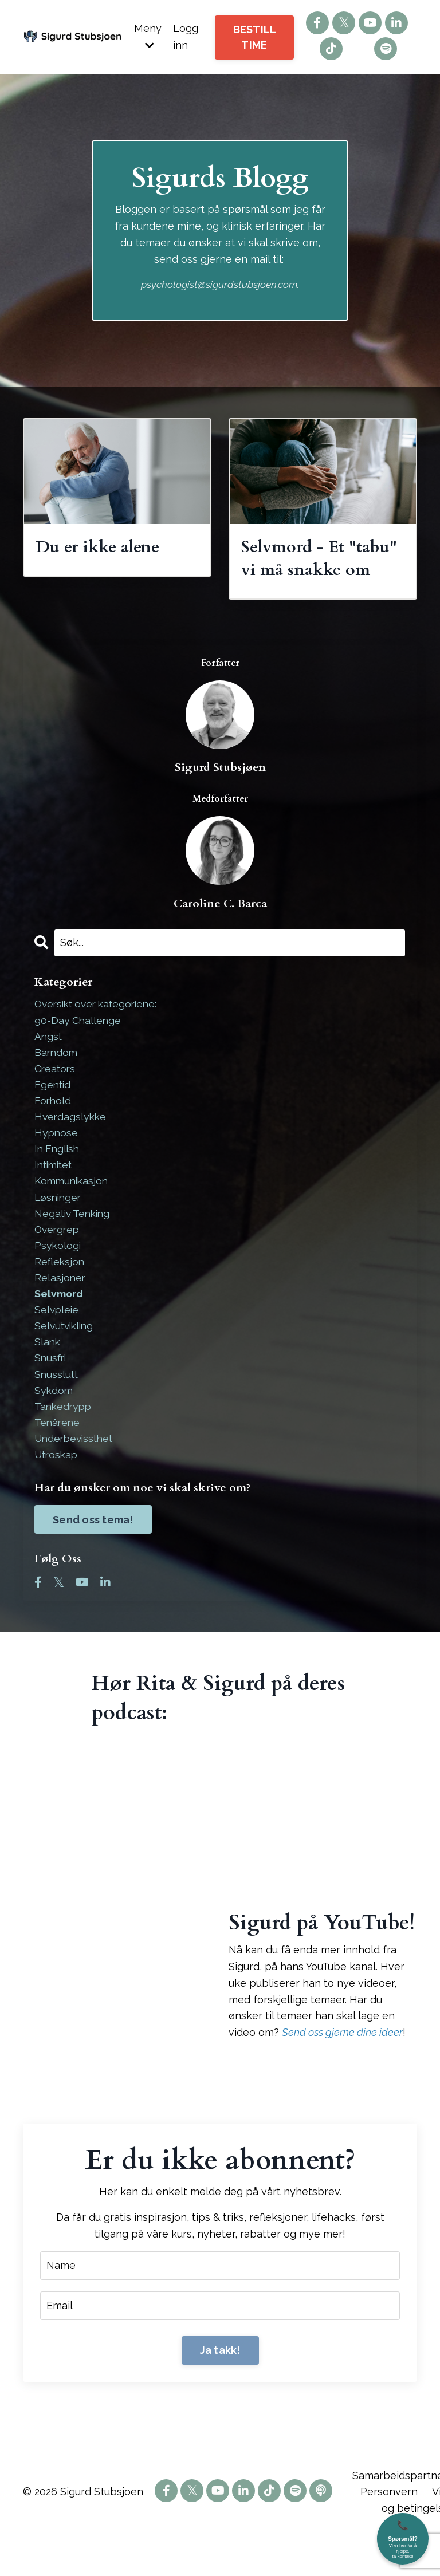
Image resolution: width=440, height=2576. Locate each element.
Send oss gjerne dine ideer (342, 2071)
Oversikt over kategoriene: (99, 1030)
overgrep (58, 1261)
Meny (148, 36)
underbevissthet (75, 1476)
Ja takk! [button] (220, 2389)
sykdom (54, 1426)
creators (55, 1096)
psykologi (58, 1277)
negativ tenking (74, 1245)
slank (47, 1376)
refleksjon (60, 1294)
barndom (56, 1080)
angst (48, 1063)
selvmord (59, 1327)
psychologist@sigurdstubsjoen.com (219, 284)
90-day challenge (78, 1047)
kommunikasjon (72, 1212)
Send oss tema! (93, 1557)
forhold (53, 1129)
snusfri (51, 1393)
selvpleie (57, 1344)
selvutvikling (65, 1360)
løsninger (59, 1228)
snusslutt (57, 1410)
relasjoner (60, 1311)
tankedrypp (64, 1442)
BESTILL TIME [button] (255, 37)
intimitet (55, 1195)
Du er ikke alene (101, 547)
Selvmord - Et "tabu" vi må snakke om (321, 571)
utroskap (57, 1492)
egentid (53, 1112)
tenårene (57, 1459)
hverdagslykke (71, 1146)
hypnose (56, 1162)
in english (58, 1179)
